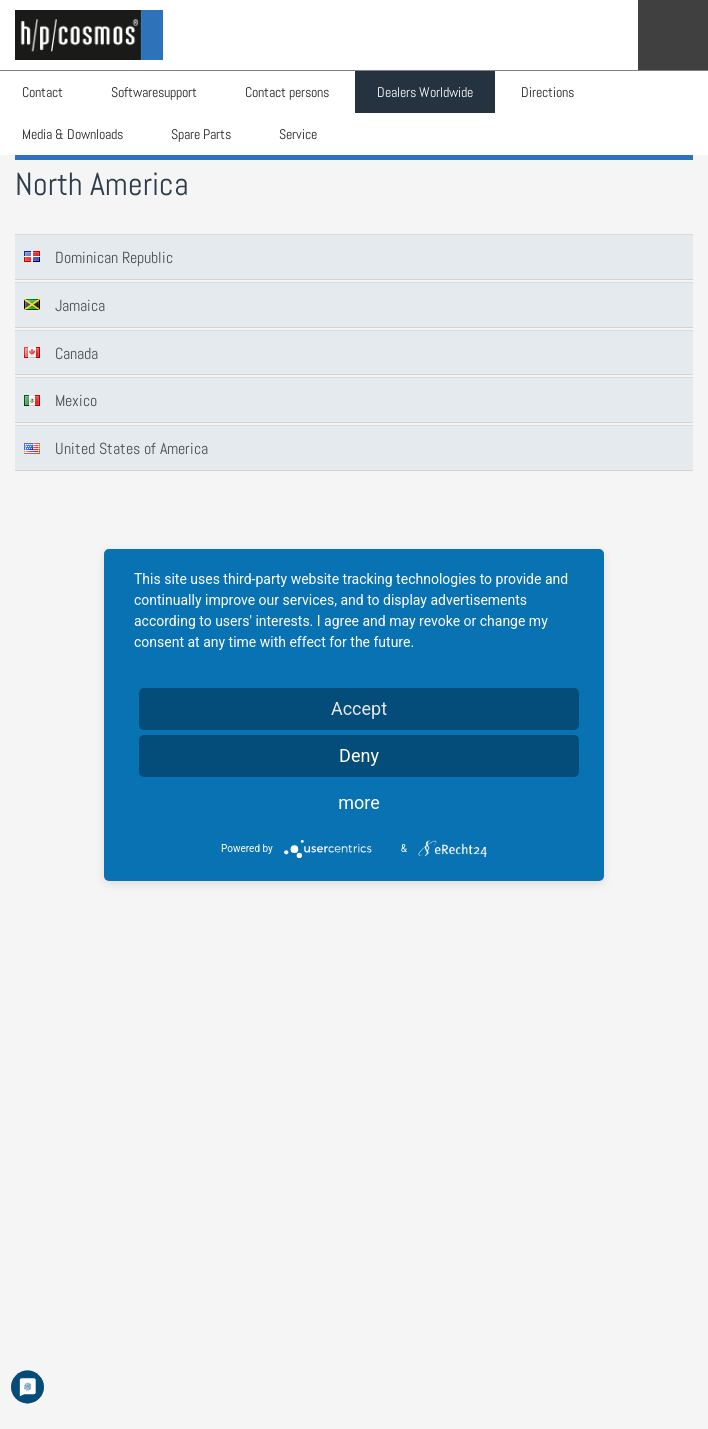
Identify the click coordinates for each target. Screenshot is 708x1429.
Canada (76, 353)
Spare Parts (201, 134)
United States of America (131, 448)
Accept (359, 708)
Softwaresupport (154, 92)
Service (298, 134)
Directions (547, 92)
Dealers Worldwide (425, 92)
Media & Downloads (72, 134)
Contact (42, 92)
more (359, 802)
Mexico (76, 400)
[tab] (354, 257)
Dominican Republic (114, 257)
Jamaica (80, 305)
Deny (359, 755)
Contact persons (287, 92)
